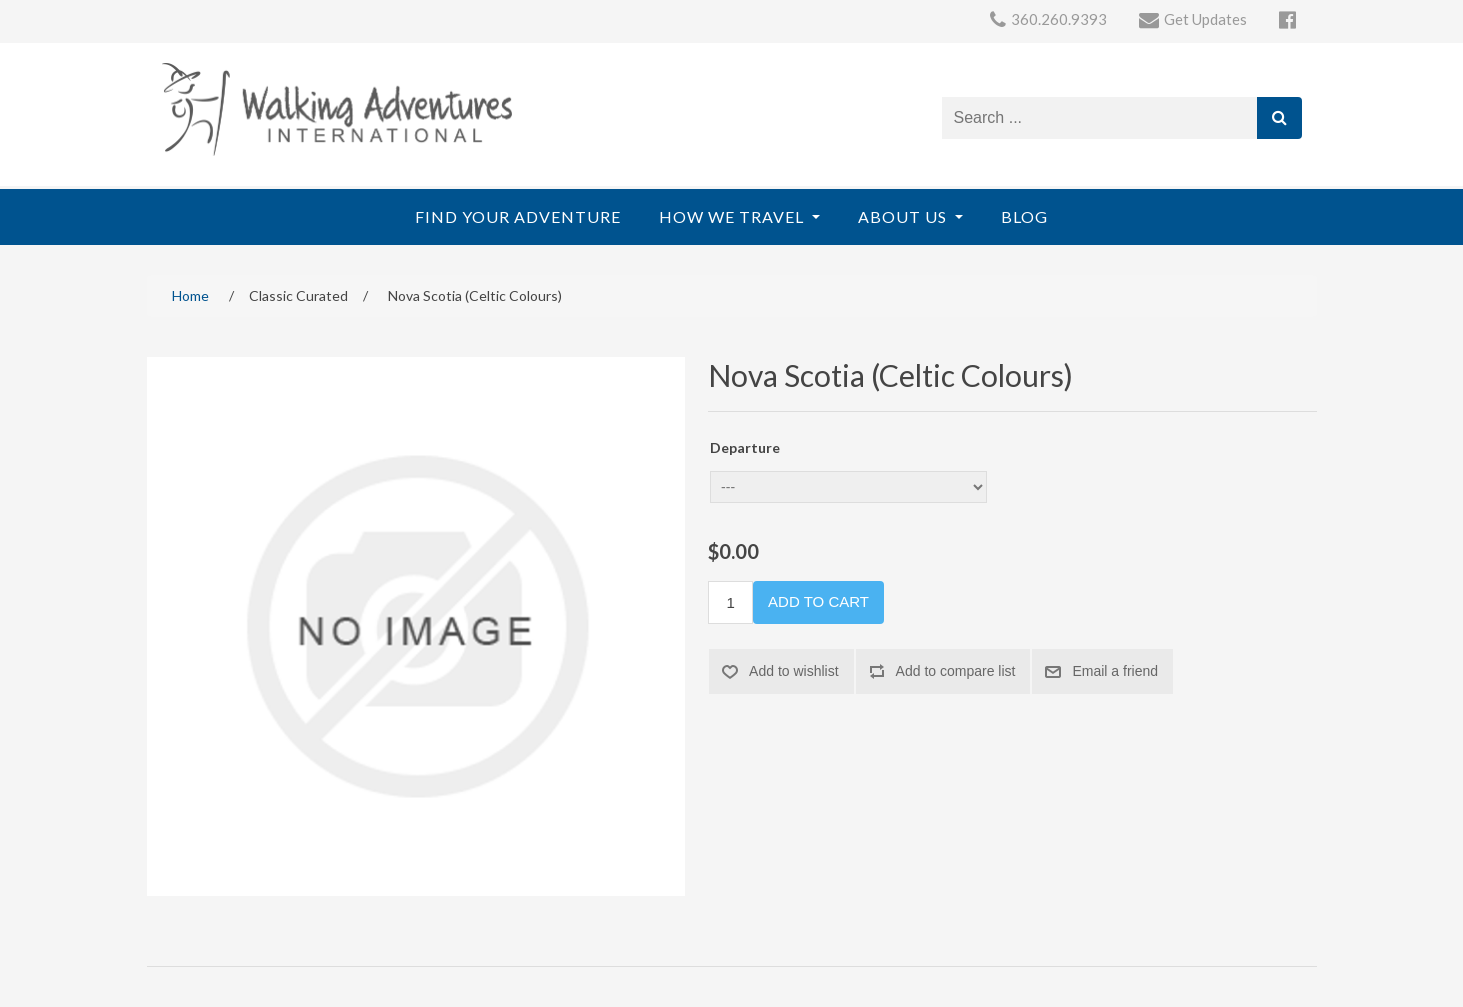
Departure (745, 447)
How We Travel (733, 216)
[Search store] (1100, 118)
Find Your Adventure (518, 216)
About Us (904, 216)
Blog (1024, 216)
